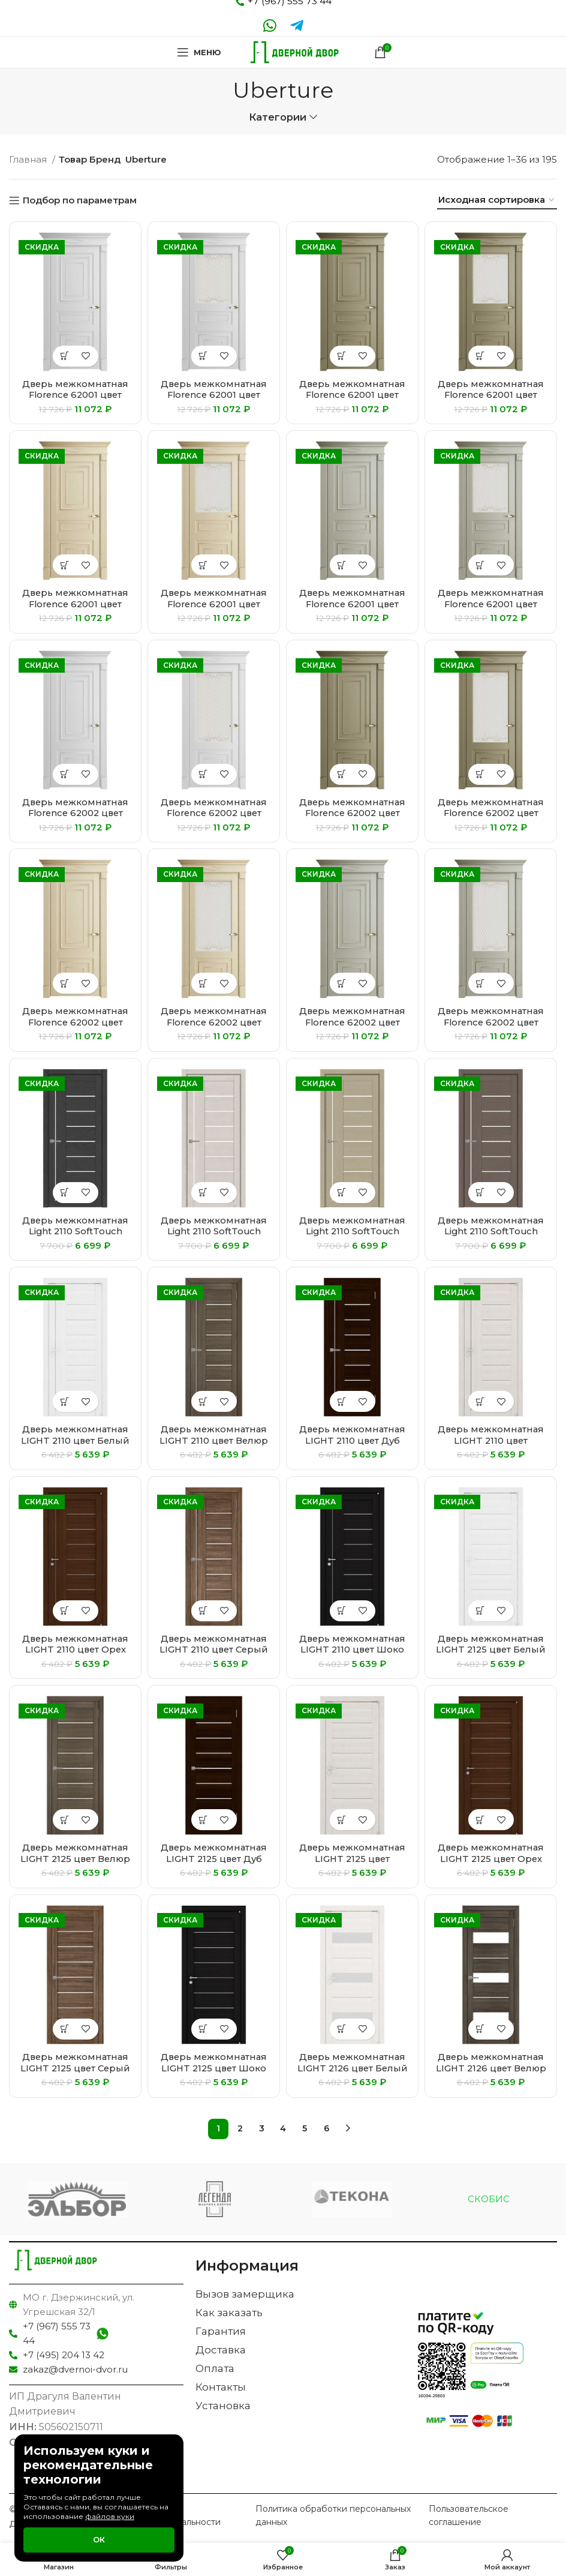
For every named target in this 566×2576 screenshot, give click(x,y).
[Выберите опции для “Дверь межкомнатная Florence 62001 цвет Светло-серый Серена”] (342, 564)
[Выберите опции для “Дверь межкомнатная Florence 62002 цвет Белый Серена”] (65, 774)
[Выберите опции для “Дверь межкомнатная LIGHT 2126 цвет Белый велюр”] (342, 2029)
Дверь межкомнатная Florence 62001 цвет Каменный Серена (352, 394)
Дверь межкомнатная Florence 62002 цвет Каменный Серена (352, 812)
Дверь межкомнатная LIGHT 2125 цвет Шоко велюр (214, 2067)
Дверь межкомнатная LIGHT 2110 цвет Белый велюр (75, 1439)
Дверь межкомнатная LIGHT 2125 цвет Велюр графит (75, 1858)
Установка (223, 2406)
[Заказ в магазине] (497, 200)
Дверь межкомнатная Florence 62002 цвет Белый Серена (75, 812)
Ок (99, 2539)
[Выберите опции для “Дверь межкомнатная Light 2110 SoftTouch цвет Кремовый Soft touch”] (342, 1192)
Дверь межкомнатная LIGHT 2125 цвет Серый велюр (75, 2067)
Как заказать (229, 2313)
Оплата (214, 2368)
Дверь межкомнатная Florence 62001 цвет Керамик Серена (75, 603)
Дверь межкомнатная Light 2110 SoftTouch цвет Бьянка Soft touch (214, 1230)
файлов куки (109, 2516)
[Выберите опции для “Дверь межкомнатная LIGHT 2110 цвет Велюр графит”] (203, 1401)
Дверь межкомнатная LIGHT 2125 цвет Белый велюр (490, 1649)
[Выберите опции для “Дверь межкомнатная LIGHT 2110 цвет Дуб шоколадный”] (342, 1401)
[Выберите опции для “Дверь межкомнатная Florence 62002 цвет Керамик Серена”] (65, 983)
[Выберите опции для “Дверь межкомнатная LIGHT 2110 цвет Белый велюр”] (65, 1401)
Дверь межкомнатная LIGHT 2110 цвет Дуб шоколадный (352, 1439)
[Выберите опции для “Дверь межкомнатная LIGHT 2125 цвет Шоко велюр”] (203, 2029)
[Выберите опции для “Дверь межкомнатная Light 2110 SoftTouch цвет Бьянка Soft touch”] (203, 1192)
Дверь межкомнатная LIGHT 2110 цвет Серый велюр (214, 1649)
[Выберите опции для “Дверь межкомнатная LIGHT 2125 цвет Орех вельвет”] (480, 1819)
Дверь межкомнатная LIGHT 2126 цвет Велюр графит (491, 2067)
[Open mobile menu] (198, 52)
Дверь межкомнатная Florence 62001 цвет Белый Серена (75, 394)
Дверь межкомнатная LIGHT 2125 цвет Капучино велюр (352, 1858)
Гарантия (220, 2331)
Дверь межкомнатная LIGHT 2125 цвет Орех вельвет (491, 1858)
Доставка (220, 2350)
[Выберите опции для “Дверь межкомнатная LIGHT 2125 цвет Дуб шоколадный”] (203, 1819)
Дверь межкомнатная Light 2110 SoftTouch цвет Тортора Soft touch (491, 1236)
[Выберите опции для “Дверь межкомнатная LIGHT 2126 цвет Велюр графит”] (480, 2029)
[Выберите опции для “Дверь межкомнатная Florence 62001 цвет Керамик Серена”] (65, 564)
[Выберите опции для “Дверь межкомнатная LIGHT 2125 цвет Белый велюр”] (480, 1610)
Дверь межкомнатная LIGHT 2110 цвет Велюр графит (214, 1439)
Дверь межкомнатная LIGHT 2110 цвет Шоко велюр (352, 1649)
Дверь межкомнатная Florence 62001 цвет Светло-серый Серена (352, 603)
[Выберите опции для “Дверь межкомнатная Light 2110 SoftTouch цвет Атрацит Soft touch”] (65, 1192)
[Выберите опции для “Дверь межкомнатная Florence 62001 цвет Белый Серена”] (65, 356)
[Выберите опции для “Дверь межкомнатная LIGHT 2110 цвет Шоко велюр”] (342, 1610)
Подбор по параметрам (80, 200)
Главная (29, 159)
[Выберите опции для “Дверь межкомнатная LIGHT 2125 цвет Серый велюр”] (65, 2029)
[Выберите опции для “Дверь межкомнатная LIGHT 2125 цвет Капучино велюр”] (342, 1819)
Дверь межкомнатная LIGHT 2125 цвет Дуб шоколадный (214, 1858)
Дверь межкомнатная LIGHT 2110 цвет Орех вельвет (75, 1649)
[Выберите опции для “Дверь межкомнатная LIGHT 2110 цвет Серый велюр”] (203, 1610)
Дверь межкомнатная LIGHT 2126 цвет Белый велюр (352, 2067)
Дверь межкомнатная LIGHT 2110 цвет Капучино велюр (491, 1439)
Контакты (220, 2387)
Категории (277, 117)
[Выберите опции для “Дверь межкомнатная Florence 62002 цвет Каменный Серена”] (342, 774)
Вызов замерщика (244, 2294)
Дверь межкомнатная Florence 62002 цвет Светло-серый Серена (352, 1021)
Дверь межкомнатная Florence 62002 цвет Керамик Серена (75, 1021)
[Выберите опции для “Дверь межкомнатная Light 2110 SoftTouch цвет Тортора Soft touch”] (480, 1192)
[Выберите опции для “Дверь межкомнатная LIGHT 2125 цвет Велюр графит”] (65, 1819)
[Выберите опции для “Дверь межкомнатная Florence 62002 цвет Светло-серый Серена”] (342, 983)
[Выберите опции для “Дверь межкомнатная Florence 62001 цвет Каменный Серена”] (342, 356)
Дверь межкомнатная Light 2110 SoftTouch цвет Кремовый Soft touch (352, 1236)
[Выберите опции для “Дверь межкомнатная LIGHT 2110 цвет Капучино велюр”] (480, 1401)
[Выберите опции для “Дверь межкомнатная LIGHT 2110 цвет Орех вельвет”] (65, 1610)
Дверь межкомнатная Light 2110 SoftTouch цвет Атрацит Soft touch (75, 1236)
